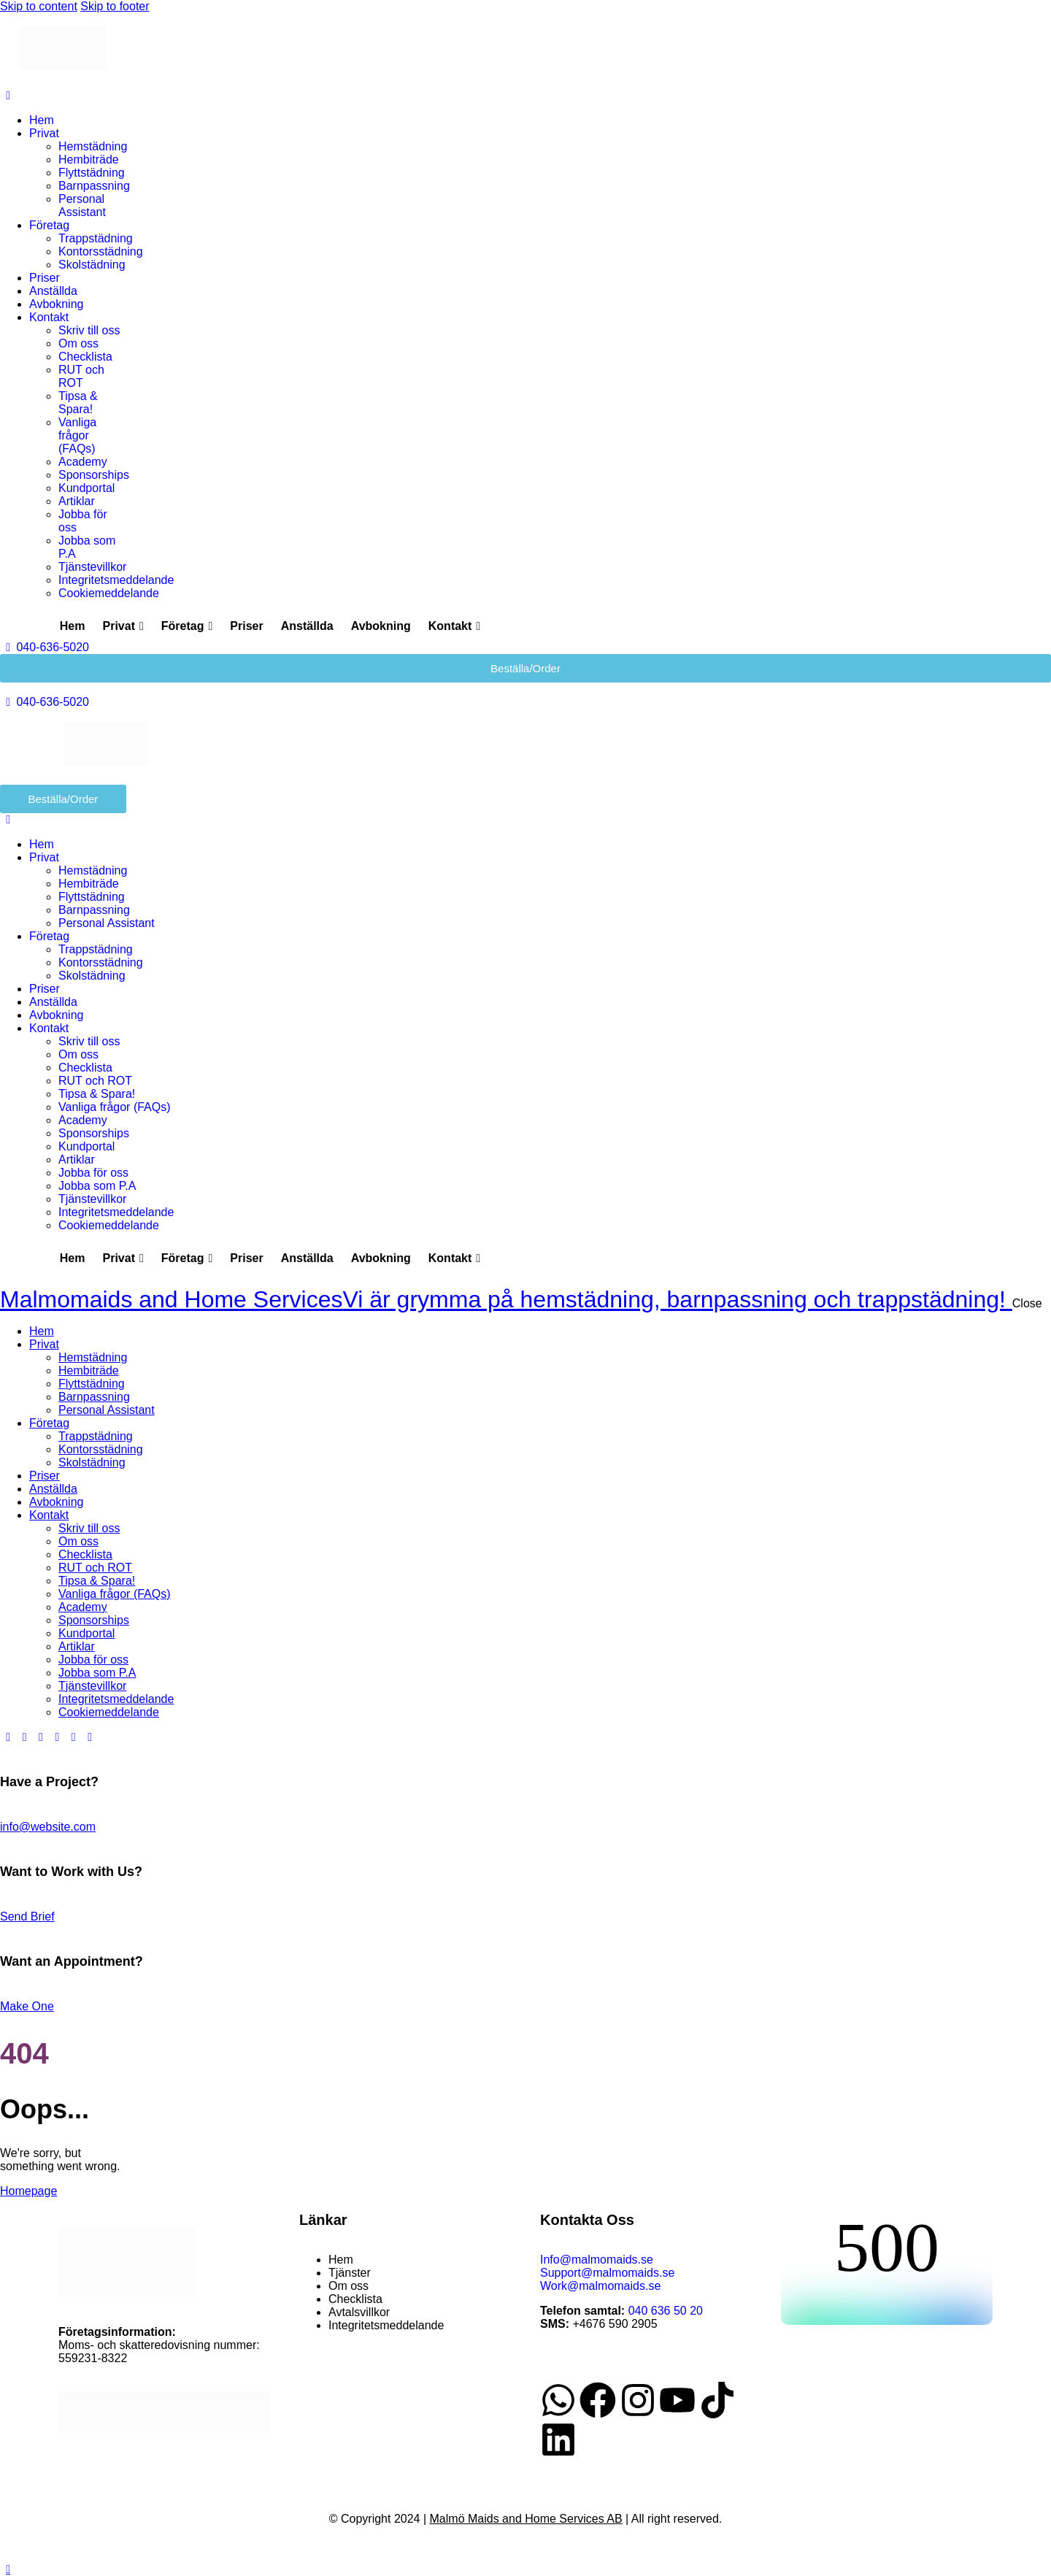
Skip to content (38, 6)
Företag (187, 626)
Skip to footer (114, 6)
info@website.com (48, 1826)
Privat (122, 626)
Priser (246, 626)
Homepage (28, 2191)
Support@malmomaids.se (607, 2273)
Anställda (307, 626)
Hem (72, 626)
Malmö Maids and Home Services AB (526, 2518)
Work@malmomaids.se (600, 2286)
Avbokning (381, 626)
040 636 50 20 (665, 2310)
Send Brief (27, 1916)
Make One (27, 2006)
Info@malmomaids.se (596, 2259)
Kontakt (454, 626)
